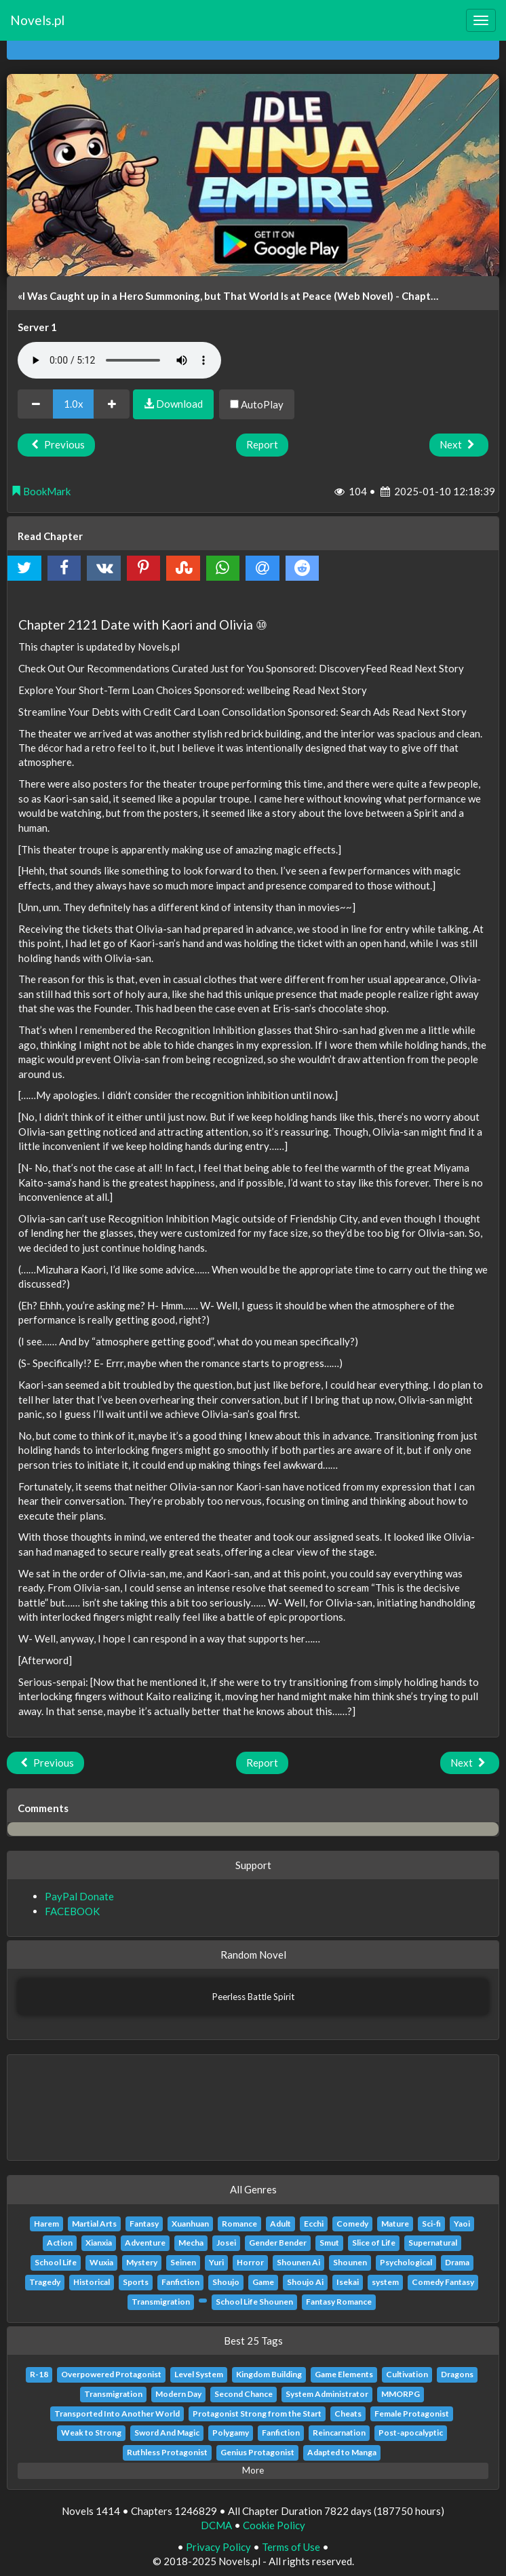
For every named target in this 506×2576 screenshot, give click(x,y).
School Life (56, 2262)
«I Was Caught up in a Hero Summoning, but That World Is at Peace (175, 296)
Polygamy (230, 2432)
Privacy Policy (218, 2547)
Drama (457, 2262)
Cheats (348, 2413)
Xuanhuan (190, 2223)
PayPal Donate (79, 1896)
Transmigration (161, 2301)
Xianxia (98, 2242)
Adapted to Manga (341, 2452)
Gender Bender (278, 2242)
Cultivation (407, 2374)
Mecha (190, 2242)
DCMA (216, 2525)
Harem (46, 2223)
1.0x (73, 404)
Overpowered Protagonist (111, 2374)
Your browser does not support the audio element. (119, 360)
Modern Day (178, 2394)
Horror (250, 2262)
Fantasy (144, 2223)
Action (60, 2242)
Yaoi (462, 2223)
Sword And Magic (166, 2432)
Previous (56, 444)
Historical (91, 2282)
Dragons (457, 2374)
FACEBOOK (72, 1911)
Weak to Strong (91, 2432)
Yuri (216, 2262)
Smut (329, 2242)
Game (263, 2282)
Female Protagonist (411, 2413)
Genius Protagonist (257, 2452)
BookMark (41, 491)
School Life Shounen (254, 2301)
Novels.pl (37, 20)
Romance (239, 2223)
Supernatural (432, 2242)
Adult (280, 2223)
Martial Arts (94, 2223)
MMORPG (400, 2394)
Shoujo (225, 2282)
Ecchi (314, 2223)
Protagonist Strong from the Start (257, 2413)
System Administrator (327, 2394)
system (385, 2282)
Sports (136, 2282)
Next (459, 444)
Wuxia (101, 2262)
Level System (198, 2374)
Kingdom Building (269, 2374)
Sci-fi (431, 2223)
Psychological (406, 2262)
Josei (226, 2242)
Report (262, 444)
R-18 (39, 2374)
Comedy (352, 2223)
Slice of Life (373, 2242)
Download (173, 404)
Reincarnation (339, 2432)
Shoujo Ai (305, 2282)
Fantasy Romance (339, 2301)
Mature (395, 2223)
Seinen (183, 2262)
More (253, 2470)
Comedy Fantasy (443, 2282)
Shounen (350, 2262)
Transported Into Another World (117, 2413)
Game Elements (344, 2374)
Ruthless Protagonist (167, 2452)
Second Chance (243, 2394)
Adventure (145, 2242)
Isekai (347, 2282)
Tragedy (44, 2282)
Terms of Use (291, 2547)
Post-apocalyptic (410, 2432)
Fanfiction (180, 2282)
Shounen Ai (298, 2262)
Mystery (141, 2262)
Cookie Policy (274, 2525)
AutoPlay (257, 404)
